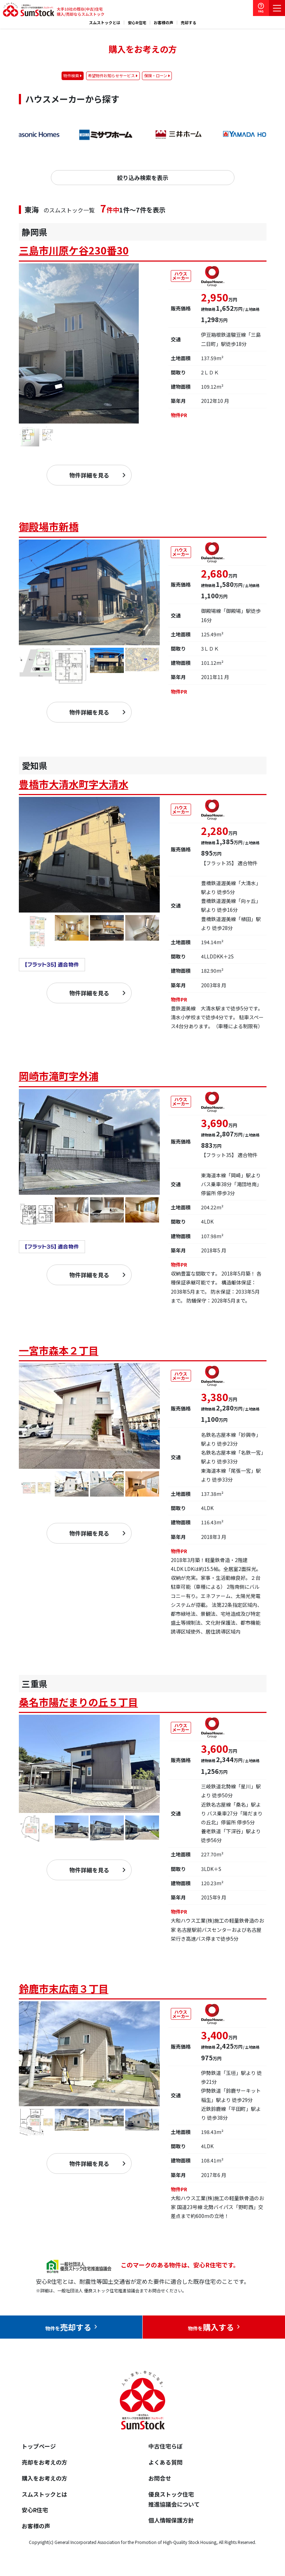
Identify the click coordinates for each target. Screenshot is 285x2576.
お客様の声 (163, 23)
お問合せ (159, 2478)
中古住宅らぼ (165, 2446)
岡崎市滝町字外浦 (59, 1076)
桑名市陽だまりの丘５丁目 (78, 1702)
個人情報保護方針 (171, 2520)
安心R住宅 (137, 23)
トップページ (39, 2446)
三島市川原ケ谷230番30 (74, 250)
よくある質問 (165, 2462)
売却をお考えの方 (44, 2462)
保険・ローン (155, 75)
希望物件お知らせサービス (111, 75)
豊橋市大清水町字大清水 (73, 784)
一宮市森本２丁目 (59, 1350)
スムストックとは (104, 23)
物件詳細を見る (89, 475)
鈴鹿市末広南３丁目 (64, 1988)
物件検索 (71, 75)
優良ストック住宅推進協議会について (174, 2499)
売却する (188, 23)
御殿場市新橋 (49, 526)
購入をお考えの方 (44, 2478)
